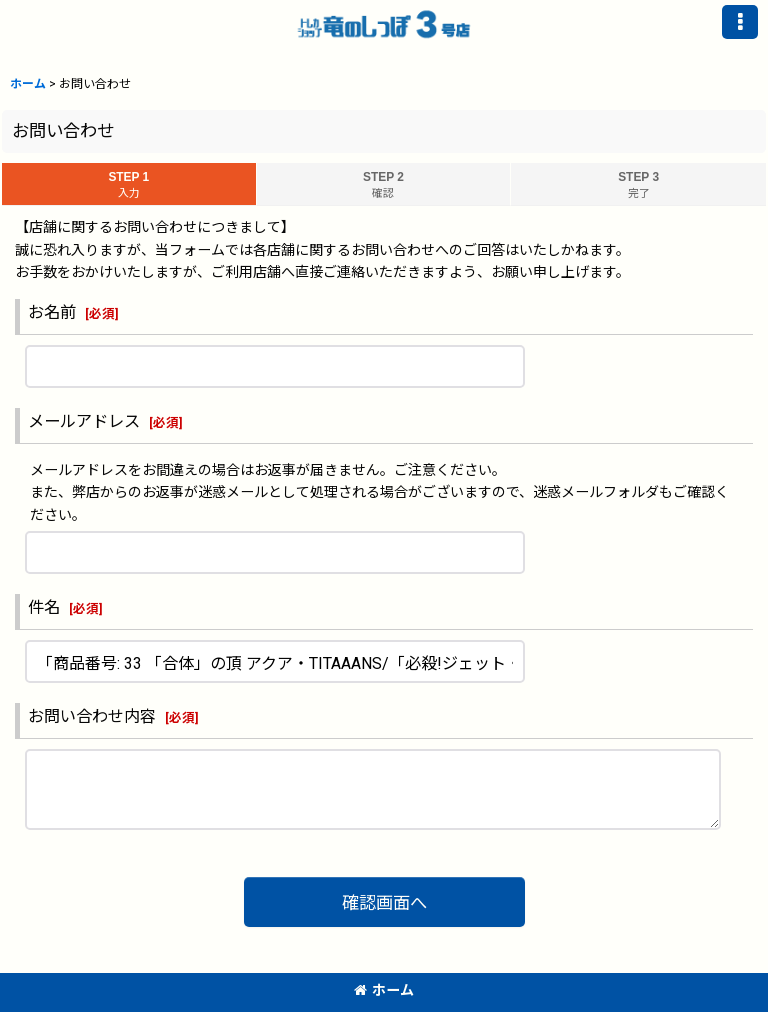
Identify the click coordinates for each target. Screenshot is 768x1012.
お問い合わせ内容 (92, 716)
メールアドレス (84, 421)
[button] (740, 22)
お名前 (52, 312)
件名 (44, 607)
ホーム (384, 990)
